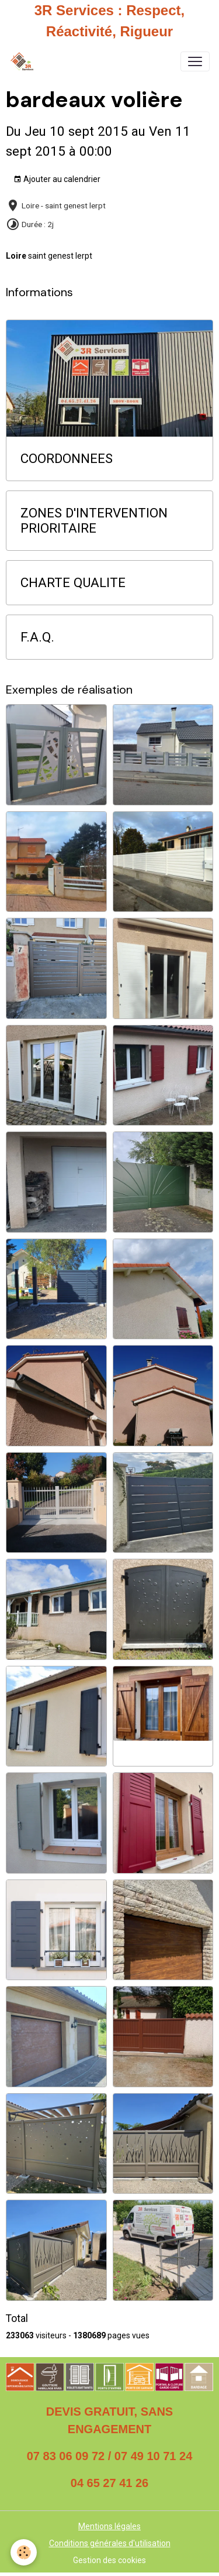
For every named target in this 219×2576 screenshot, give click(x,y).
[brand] (24, 61)
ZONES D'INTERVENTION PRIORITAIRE (94, 520)
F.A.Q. (37, 636)
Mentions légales (109, 2526)
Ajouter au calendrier (56, 179)
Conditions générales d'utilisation (110, 2543)
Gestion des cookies (109, 2560)
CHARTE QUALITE (73, 582)
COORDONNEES (66, 458)
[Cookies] (24, 2552)
